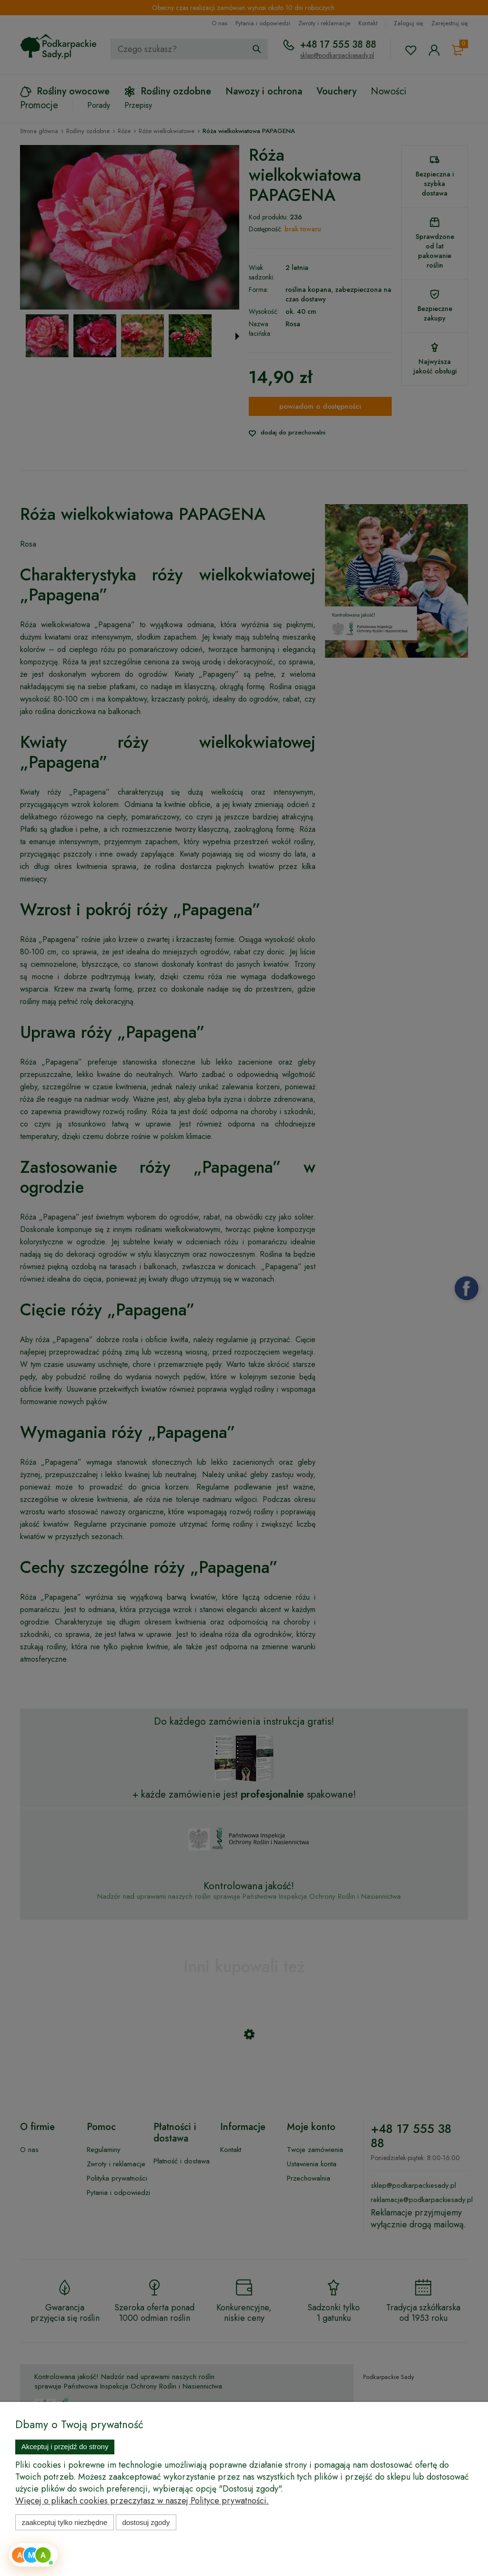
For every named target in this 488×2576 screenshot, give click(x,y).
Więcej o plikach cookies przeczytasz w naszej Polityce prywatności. (142, 2500)
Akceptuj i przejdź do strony (65, 2446)
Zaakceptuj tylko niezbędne (64, 2522)
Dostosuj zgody (146, 2522)
